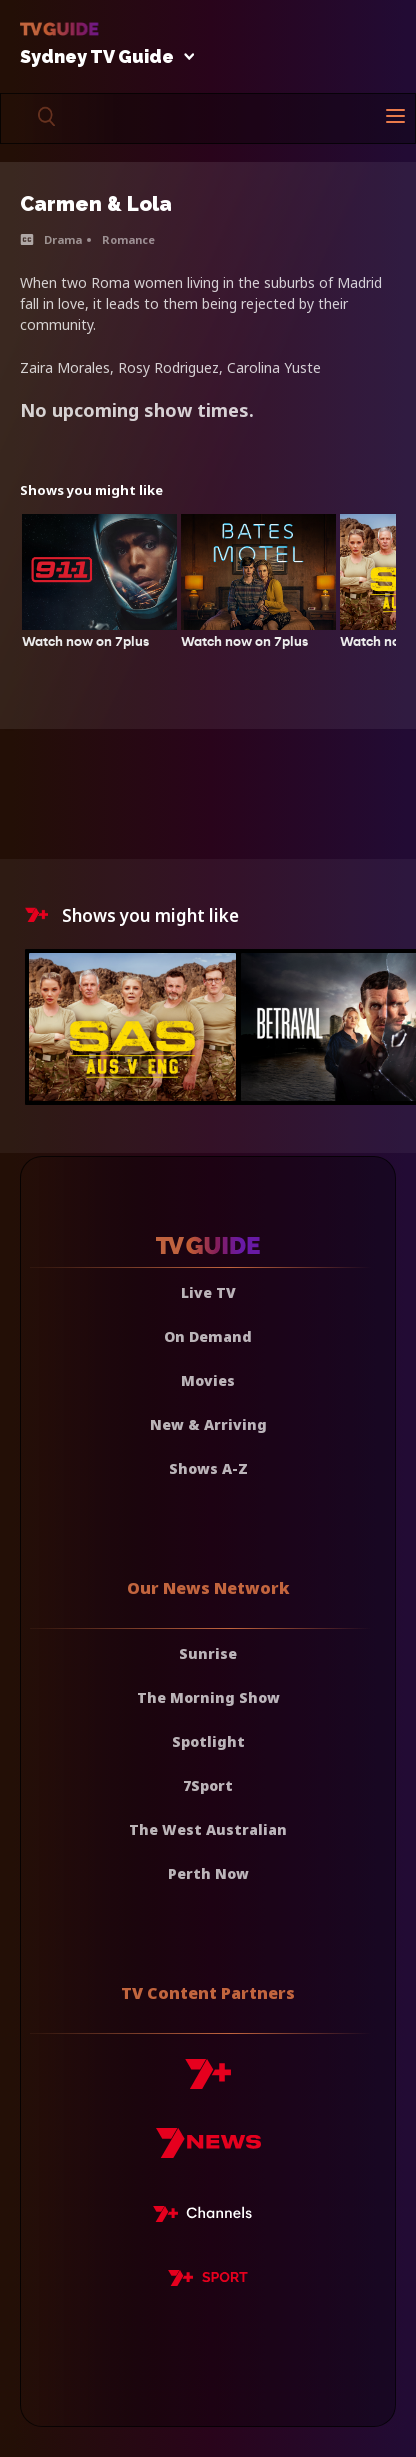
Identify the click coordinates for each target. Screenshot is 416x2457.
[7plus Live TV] (208, 2217)
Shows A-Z (208, 1468)
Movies (208, 1380)
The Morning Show (208, 1697)
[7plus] (208, 2081)
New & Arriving (208, 1424)
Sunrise (208, 1653)
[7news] (208, 2150)
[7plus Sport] (208, 2281)
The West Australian (208, 1829)
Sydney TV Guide (102, 57)
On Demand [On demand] (208, 1336)
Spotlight (208, 1741)
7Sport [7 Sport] (208, 1785)
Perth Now (208, 1873)
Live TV (208, 1292)
